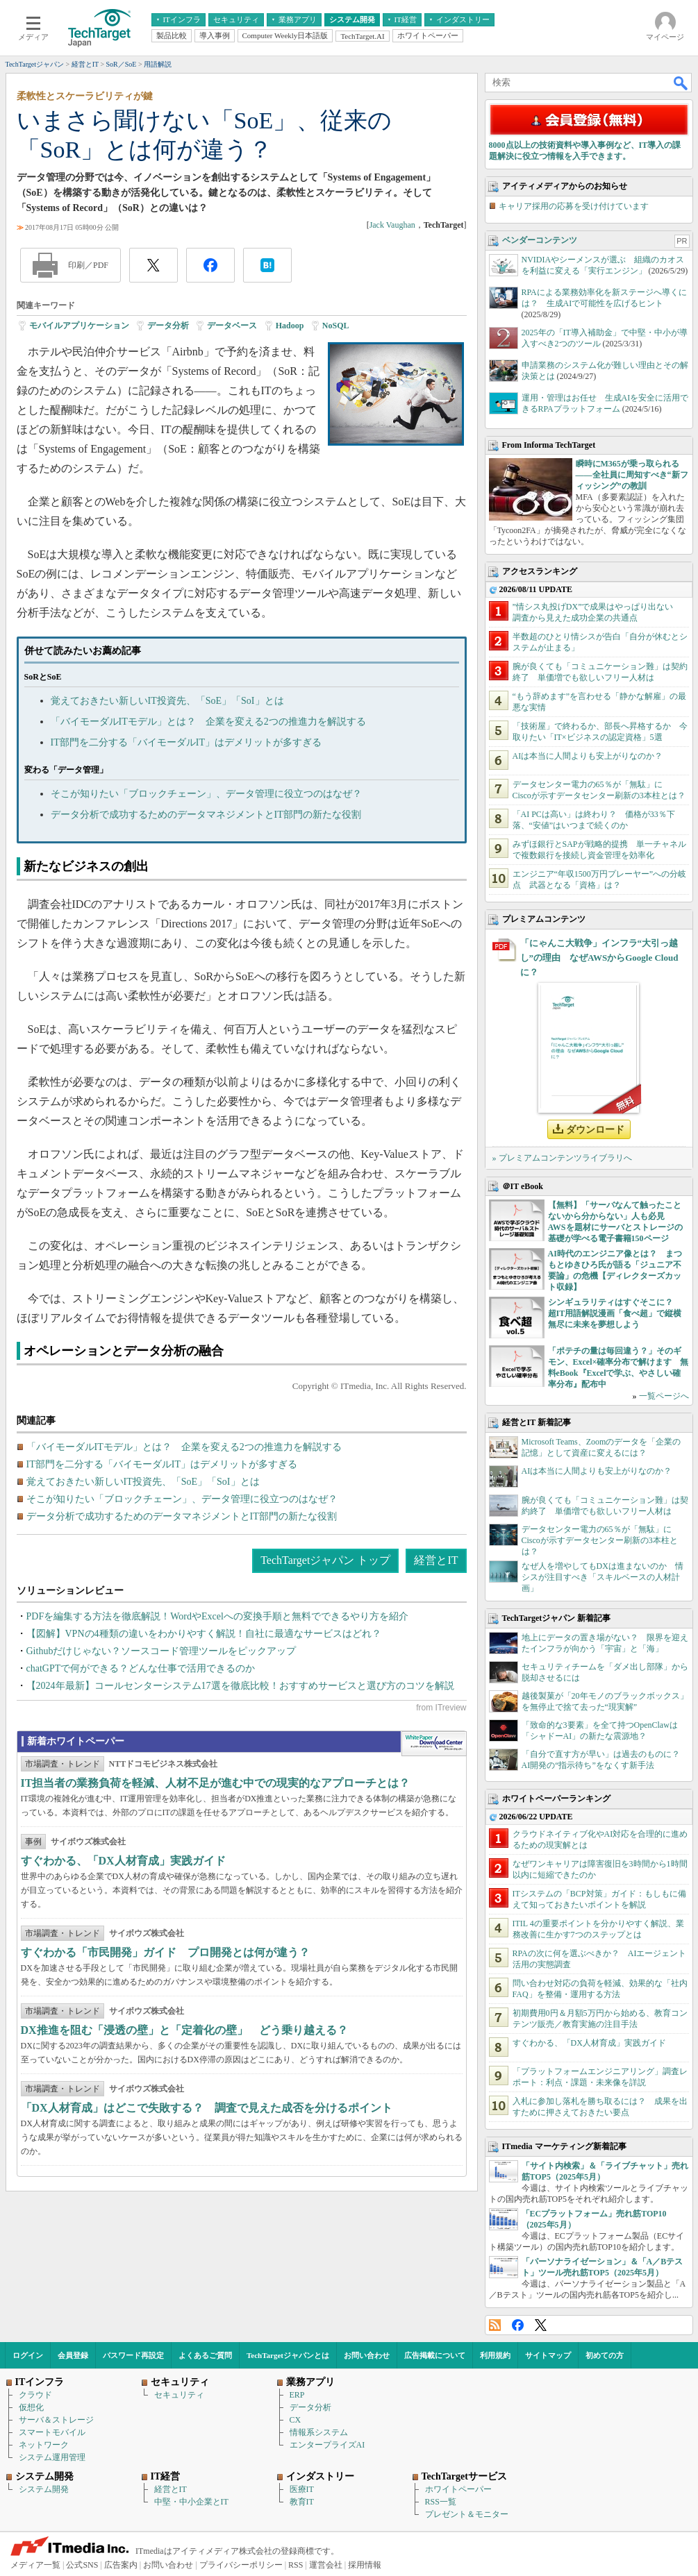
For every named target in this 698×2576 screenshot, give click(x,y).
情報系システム (319, 2432)
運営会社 (325, 2565)
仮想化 (31, 2407)
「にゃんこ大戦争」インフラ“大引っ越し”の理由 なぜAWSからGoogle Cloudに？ (599, 957)
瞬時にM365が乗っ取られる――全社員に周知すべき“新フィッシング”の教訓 (632, 475)
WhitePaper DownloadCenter (434, 1743)
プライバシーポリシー (241, 2565)
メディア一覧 (35, 2565)
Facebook (518, 2325)
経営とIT (436, 1560)
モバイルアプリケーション (79, 325)
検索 (681, 82)
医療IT (302, 2489)
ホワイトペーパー (458, 2489)
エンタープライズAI (327, 2445)
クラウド (35, 2395)
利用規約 (495, 2355)
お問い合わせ (367, 2355)
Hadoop (290, 325)
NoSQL (335, 325)
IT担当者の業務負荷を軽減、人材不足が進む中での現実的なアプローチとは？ (215, 1783)
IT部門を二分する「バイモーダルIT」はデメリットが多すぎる (186, 742)
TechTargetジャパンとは (288, 2355)
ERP (297, 2395)
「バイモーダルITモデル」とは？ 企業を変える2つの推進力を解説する (208, 721)
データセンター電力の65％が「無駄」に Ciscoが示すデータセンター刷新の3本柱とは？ (601, 1540)
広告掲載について (434, 2355)
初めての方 (604, 2355)
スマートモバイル (52, 2432)
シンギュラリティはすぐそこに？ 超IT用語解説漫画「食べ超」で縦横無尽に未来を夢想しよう (615, 1313)
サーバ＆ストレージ (56, 2420)
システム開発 (44, 2489)
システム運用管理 (52, 2457)
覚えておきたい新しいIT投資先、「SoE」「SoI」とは (167, 701)
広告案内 (121, 2565)
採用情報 (364, 2565)
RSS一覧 (440, 2502)
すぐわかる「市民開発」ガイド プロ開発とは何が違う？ (165, 1952)
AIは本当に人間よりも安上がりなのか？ (588, 756)
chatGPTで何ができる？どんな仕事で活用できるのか (141, 1668)
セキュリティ (179, 2395)
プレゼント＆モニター (466, 2514)
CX (295, 2420)
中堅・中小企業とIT (191, 2502)
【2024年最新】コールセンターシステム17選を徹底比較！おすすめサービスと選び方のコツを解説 (240, 1686)
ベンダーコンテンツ (539, 240)
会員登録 (73, 2355)
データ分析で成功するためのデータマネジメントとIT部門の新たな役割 (206, 814)
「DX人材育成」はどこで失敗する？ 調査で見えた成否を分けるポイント (206, 2108)
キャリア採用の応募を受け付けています (574, 206)
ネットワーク (44, 2445)
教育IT (302, 2502)
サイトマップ (548, 2355)
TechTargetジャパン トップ (325, 1560)
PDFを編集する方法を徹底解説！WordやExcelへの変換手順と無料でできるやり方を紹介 (217, 1616)
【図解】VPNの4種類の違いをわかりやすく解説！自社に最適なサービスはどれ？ (203, 1633)
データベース (232, 325)
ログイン (28, 2355)
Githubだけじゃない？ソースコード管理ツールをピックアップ (161, 1651)
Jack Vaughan (392, 225)
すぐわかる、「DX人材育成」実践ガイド (123, 1861)
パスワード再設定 (133, 2355)
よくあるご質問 (205, 2355)
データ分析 (168, 325)
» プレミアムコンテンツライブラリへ (562, 1158)
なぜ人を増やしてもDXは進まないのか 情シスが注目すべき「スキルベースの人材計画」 (602, 1577)
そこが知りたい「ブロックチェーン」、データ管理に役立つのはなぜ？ (206, 794)
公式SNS (82, 2565)
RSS (495, 2325)
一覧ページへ (664, 1396)
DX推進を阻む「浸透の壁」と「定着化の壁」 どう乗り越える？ (184, 2030)
